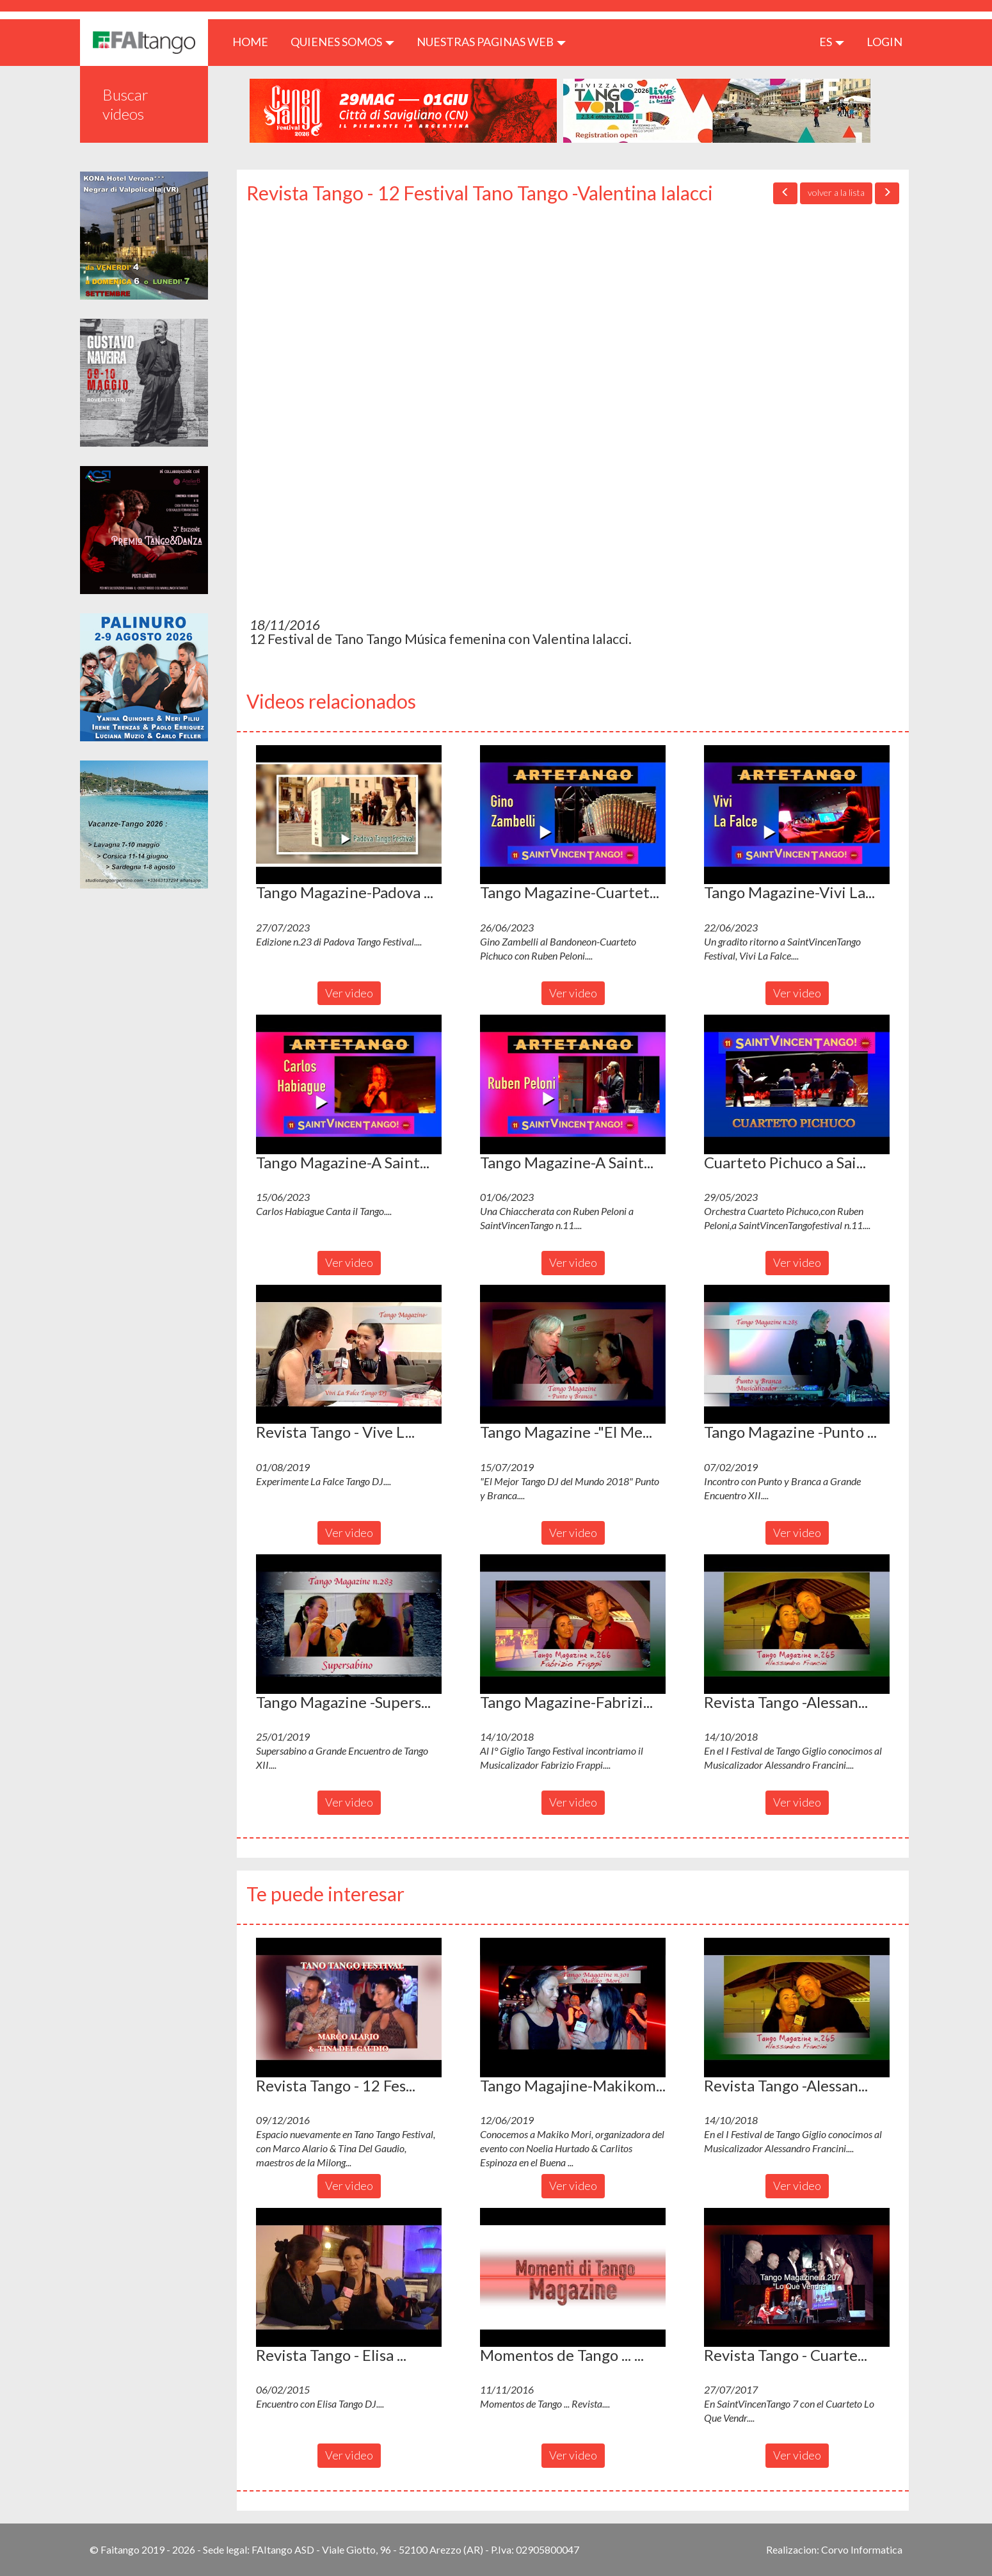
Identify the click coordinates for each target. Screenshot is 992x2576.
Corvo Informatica (861, 2549)
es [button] (831, 42)
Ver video (349, 993)
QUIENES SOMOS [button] (342, 42)
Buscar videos (125, 104)
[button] (349, 815)
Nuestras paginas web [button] (491, 42)
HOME (255, 41)
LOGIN (884, 42)
